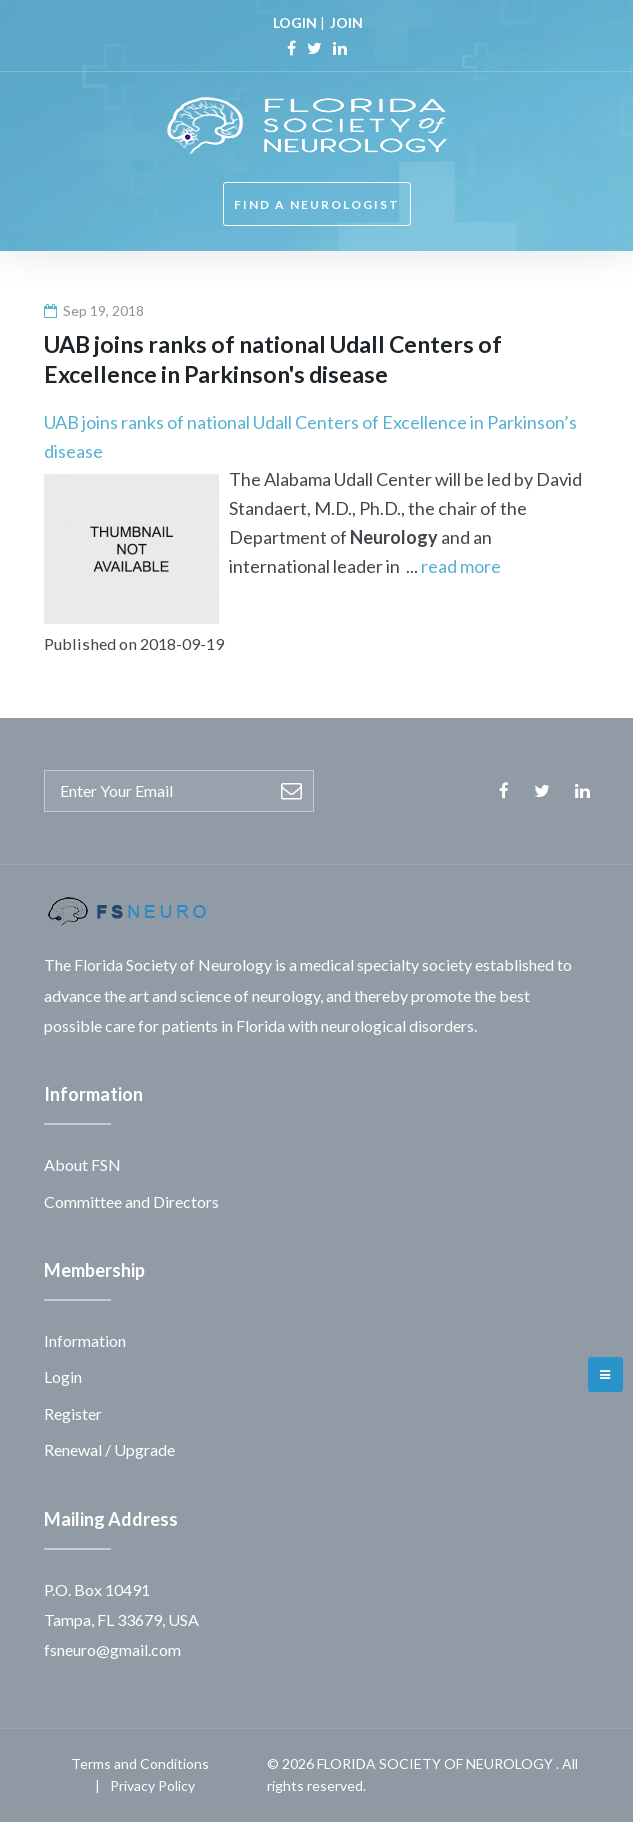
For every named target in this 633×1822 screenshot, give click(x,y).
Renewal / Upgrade (109, 1449)
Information (85, 1340)
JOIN (346, 22)
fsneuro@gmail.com (112, 1649)
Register (73, 1413)
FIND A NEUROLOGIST (317, 204)
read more (461, 566)
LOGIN (295, 22)
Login (63, 1376)
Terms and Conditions (140, 1763)
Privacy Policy (152, 1785)
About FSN (82, 1164)
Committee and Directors (131, 1201)
